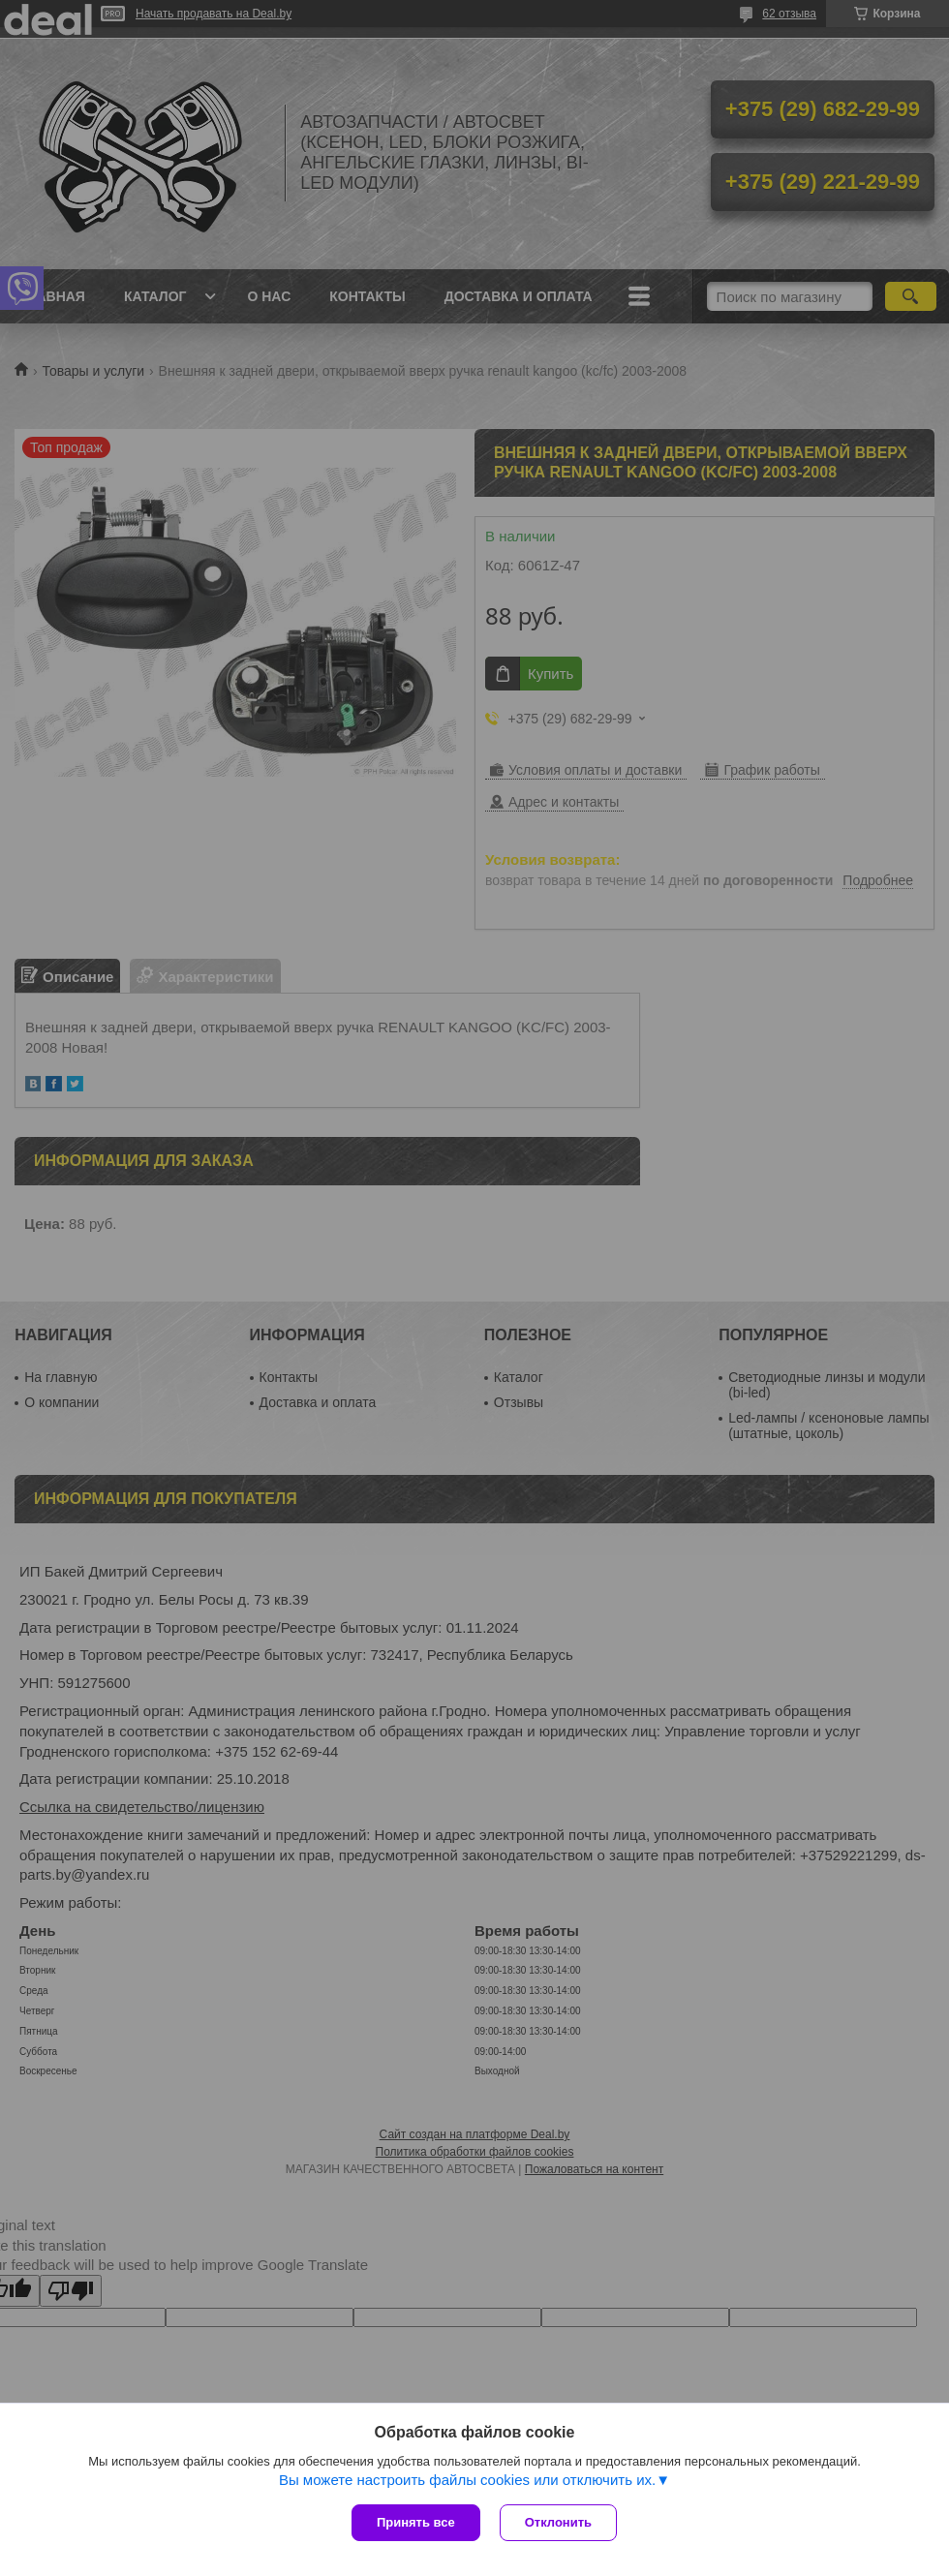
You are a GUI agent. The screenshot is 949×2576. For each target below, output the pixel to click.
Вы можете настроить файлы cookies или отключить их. (467, 2479)
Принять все (416, 2522)
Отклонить (558, 2522)
